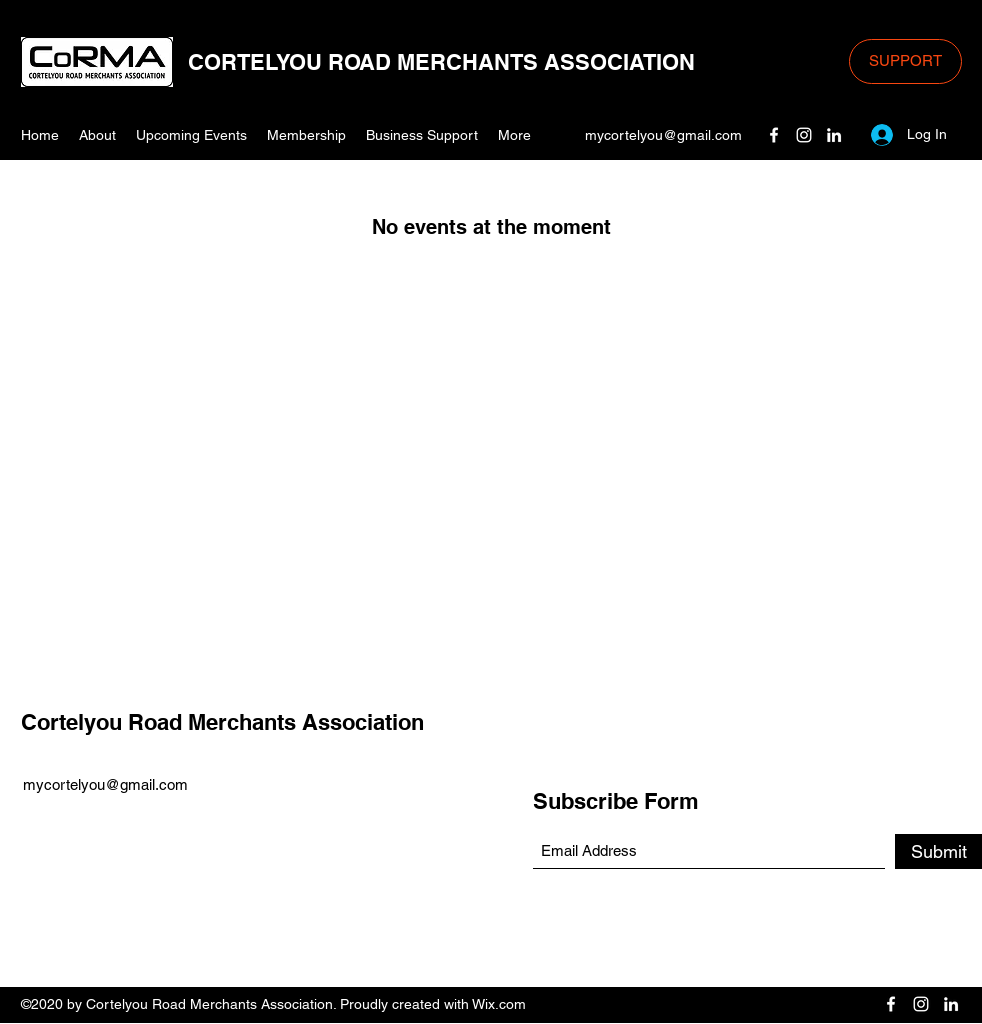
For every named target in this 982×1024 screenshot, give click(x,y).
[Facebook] (774, 135)
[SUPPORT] (905, 61)
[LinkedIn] (834, 135)
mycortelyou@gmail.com (663, 135)
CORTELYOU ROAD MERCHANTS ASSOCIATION (441, 62)
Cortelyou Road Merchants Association (222, 722)
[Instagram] (804, 135)
